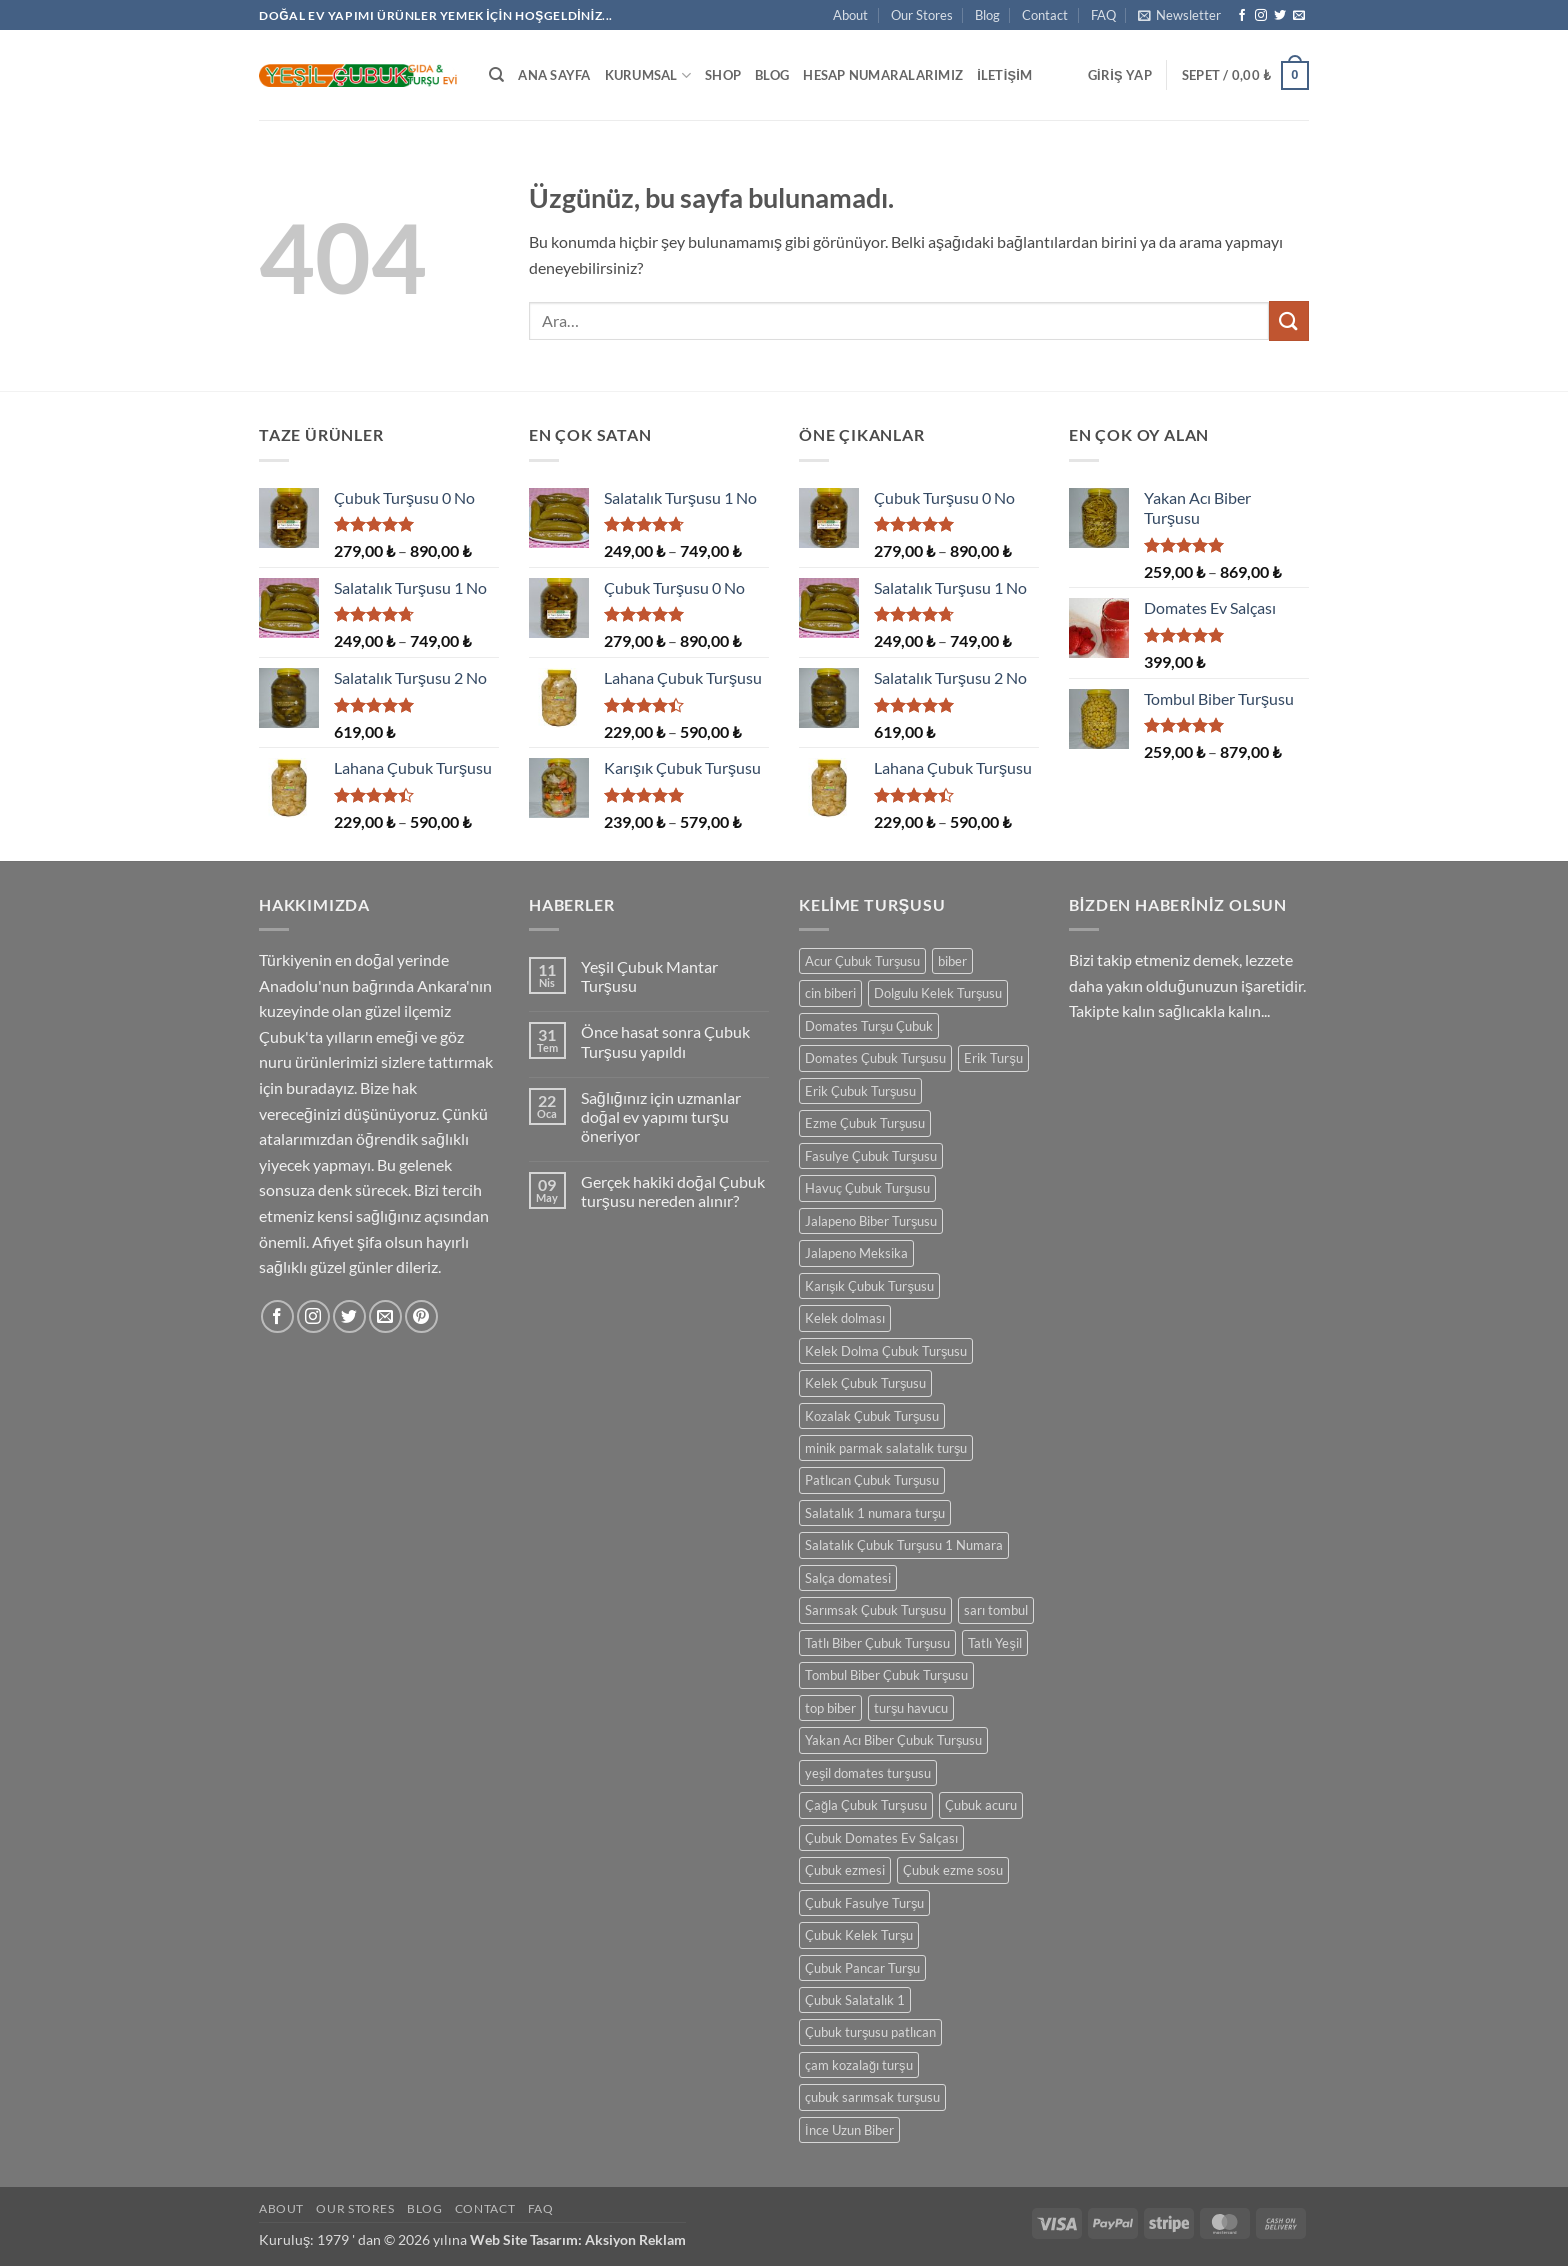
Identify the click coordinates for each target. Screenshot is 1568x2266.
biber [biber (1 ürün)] (952, 961)
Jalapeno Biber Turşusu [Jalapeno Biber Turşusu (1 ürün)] (871, 1221)
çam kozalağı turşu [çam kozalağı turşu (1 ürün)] (859, 2065)
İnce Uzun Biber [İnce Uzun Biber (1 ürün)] (849, 2130)
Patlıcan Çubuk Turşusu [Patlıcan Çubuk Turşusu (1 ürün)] (872, 1480)
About (850, 15)
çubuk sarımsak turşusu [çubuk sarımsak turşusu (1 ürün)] (872, 2097)
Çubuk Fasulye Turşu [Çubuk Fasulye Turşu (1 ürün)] (864, 1903)
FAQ (1103, 15)
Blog (987, 15)
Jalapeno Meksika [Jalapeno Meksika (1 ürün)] (856, 1253)
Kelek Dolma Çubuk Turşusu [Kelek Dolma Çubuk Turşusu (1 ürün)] (886, 1351)
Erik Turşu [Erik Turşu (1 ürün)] (993, 1058)
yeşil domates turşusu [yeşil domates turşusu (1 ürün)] (868, 1773)
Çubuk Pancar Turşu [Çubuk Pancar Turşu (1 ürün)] (862, 1968)
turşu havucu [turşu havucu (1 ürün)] (911, 1708)
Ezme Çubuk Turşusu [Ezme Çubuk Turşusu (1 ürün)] (865, 1123)
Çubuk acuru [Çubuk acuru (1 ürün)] (981, 1805)
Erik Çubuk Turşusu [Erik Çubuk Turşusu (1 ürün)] (860, 1091)
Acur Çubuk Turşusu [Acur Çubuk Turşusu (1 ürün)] (862, 961)
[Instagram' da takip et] (1261, 16)
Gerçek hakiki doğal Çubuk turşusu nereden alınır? (673, 1191)
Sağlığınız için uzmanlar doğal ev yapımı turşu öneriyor (661, 1116)
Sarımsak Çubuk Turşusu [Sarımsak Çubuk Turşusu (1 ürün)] (875, 1610)
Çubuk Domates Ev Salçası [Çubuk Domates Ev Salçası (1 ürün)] (881, 1838)
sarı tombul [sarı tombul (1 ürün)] (996, 1610)
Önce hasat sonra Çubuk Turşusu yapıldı (665, 1041)
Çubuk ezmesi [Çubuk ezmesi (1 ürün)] (845, 1870)
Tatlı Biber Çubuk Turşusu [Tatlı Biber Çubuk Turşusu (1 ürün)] (877, 1643)
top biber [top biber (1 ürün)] (830, 1708)
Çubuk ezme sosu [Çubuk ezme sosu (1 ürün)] (953, 1870)
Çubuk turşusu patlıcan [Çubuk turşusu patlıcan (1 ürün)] (870, 2032)
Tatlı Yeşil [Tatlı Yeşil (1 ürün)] (994, 1643)
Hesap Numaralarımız (883, 75)
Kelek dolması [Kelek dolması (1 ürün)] (845, 1318)
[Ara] (496, 75)
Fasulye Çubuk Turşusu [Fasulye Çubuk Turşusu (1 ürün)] (871, 1156)
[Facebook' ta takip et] (1242, 16)
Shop (723, 75)
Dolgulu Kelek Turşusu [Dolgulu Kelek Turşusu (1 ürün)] (938, 993)
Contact (1045, 15)
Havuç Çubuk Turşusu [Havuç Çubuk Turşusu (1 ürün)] (867, 1188)
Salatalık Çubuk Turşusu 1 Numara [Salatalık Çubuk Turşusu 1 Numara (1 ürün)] (904, 1545)
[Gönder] (1289, 320)
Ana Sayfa (554, 75)
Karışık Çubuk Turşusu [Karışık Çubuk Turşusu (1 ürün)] (869, 1286)
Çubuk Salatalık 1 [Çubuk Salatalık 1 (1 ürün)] (855, 2000)
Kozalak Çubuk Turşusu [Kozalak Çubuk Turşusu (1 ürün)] (872, 1416)
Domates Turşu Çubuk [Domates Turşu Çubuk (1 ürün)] (869, 1026)
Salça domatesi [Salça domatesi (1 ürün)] (848, 1578)
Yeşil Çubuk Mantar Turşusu (649, 976)
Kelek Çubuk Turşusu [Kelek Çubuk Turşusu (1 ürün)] (865, 1383)
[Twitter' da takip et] (1280, 16)
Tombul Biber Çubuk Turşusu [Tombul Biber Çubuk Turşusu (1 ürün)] (886, 1675)
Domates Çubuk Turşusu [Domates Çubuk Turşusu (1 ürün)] (875, 1058)
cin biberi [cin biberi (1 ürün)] (830, 993)
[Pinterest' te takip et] (421, 1316)
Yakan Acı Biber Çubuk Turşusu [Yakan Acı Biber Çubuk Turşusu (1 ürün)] (893, 1740)
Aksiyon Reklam (635, 2239)
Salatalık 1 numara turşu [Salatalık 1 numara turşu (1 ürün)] (875, 1513)
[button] (1179, 15)
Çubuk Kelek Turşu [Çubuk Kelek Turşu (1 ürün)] (859, 1935)
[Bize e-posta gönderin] (1299, 16)
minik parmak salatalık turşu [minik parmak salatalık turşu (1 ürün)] (886, 1448)
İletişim (1004, 75)
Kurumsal (648, 75)
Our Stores (922, 15)
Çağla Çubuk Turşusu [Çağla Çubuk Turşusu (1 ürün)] (866, 1805)
